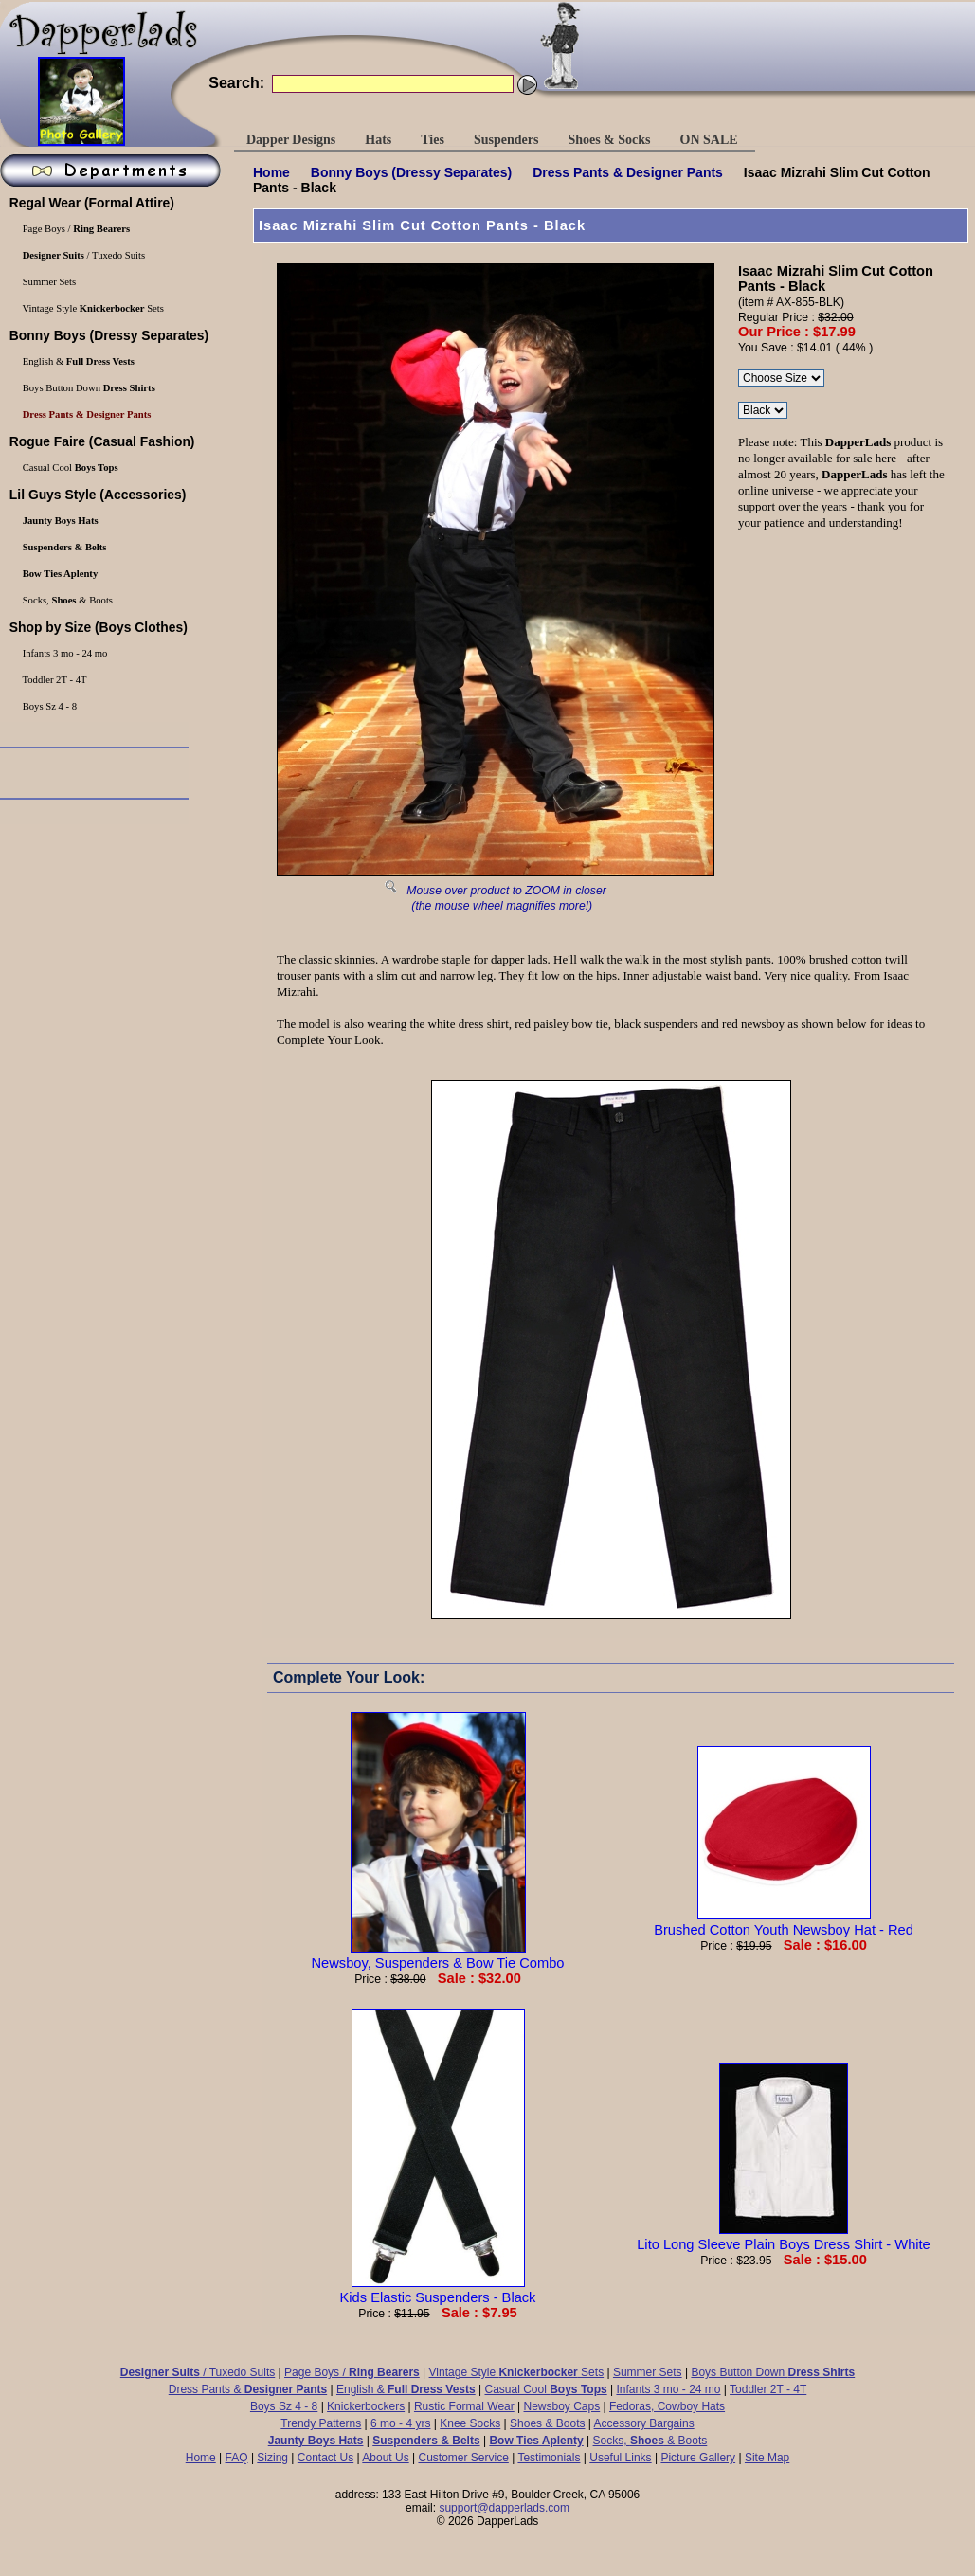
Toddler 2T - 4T (768, 2389)
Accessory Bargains (644, 2423)
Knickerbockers (366, 2406)
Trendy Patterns (320, 2423)
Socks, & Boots (650, 2440)
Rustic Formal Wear (464, 2406)
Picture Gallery (697, 2457)
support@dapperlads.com (504, 2507)
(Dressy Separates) (411, 172)
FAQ (237, 2457)
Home (271, 172)
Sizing (272, 2457)
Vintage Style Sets (517, 2372)
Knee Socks (470, 2423)
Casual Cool (546, 2389)
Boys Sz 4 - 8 (283, 2406)
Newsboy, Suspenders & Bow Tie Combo (438, 1955)
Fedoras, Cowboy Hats (667, 2406)
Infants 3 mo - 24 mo (668, 2389)
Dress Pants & (628, 172)
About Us (385, 2457)
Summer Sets (647, 2372)
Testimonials (548, 2457)
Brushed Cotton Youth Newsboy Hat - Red (783, 1922)
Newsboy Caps (562, 2406)
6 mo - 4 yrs (400, 2423)
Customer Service (463, 2457)
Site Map (767, 2457)
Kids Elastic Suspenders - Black (438, 2290)
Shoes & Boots (547, 2423)
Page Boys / (352, 2372)
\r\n (762, 410)
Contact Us (325, 2457)
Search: (236, 83)
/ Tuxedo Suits (197, 2372)
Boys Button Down (773, 2372)
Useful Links (620, 2457)
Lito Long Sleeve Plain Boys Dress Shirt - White (783, 2237)
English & (406, 2389)
